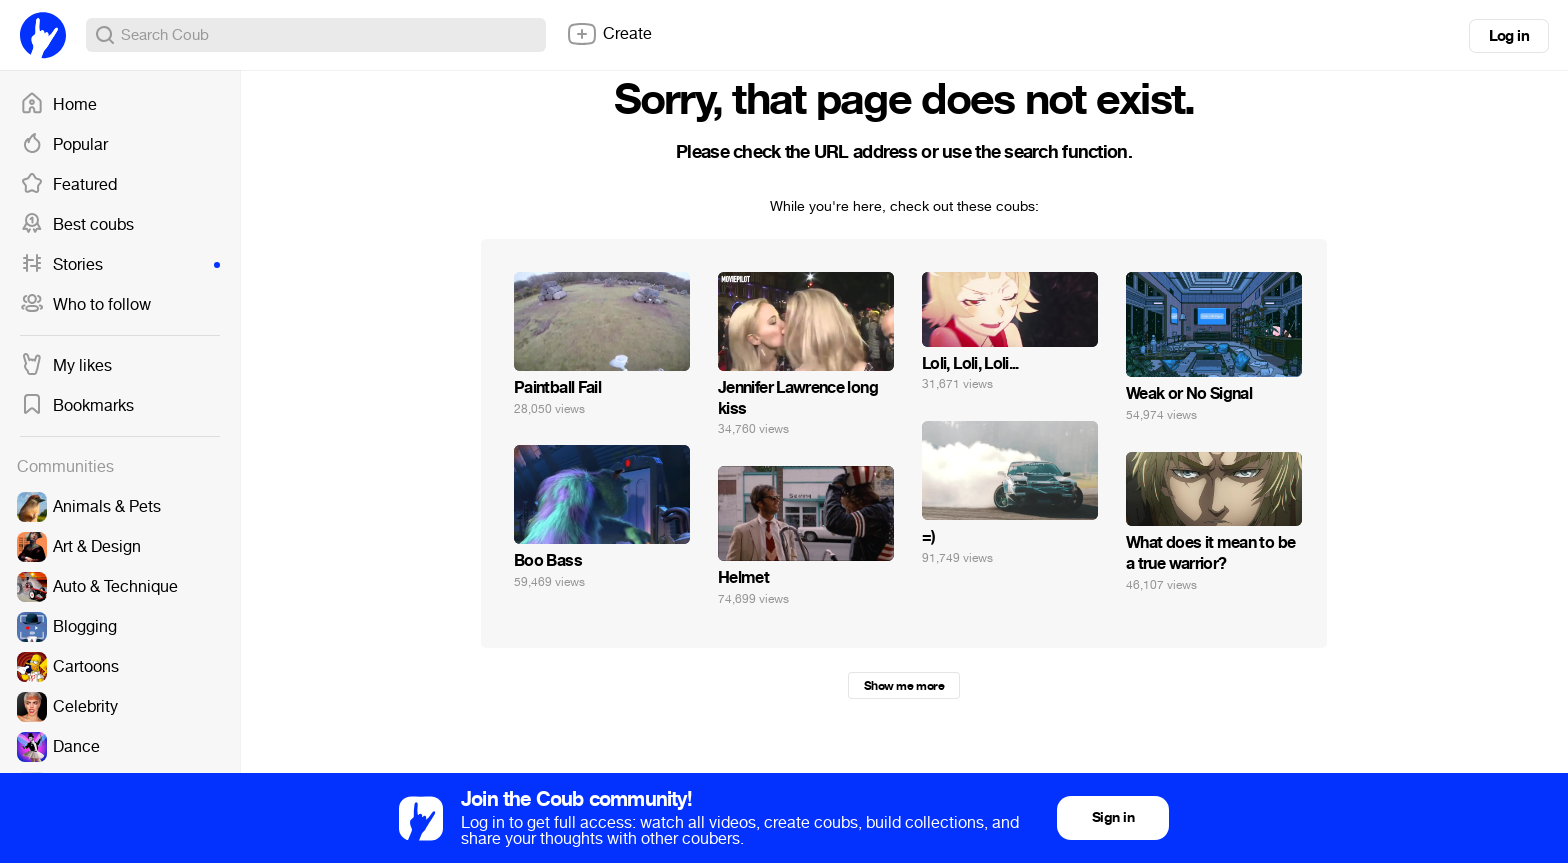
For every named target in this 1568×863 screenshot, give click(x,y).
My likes (66, 366)
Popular (64, 145)
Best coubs (77, 225)
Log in (1509, 36)
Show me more (904, 686)
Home (58, 105)
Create (609, 34)
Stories (120, 265)
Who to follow (85, 305)
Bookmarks (77, 406)
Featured (68, 185)
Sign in (1113, 817)
